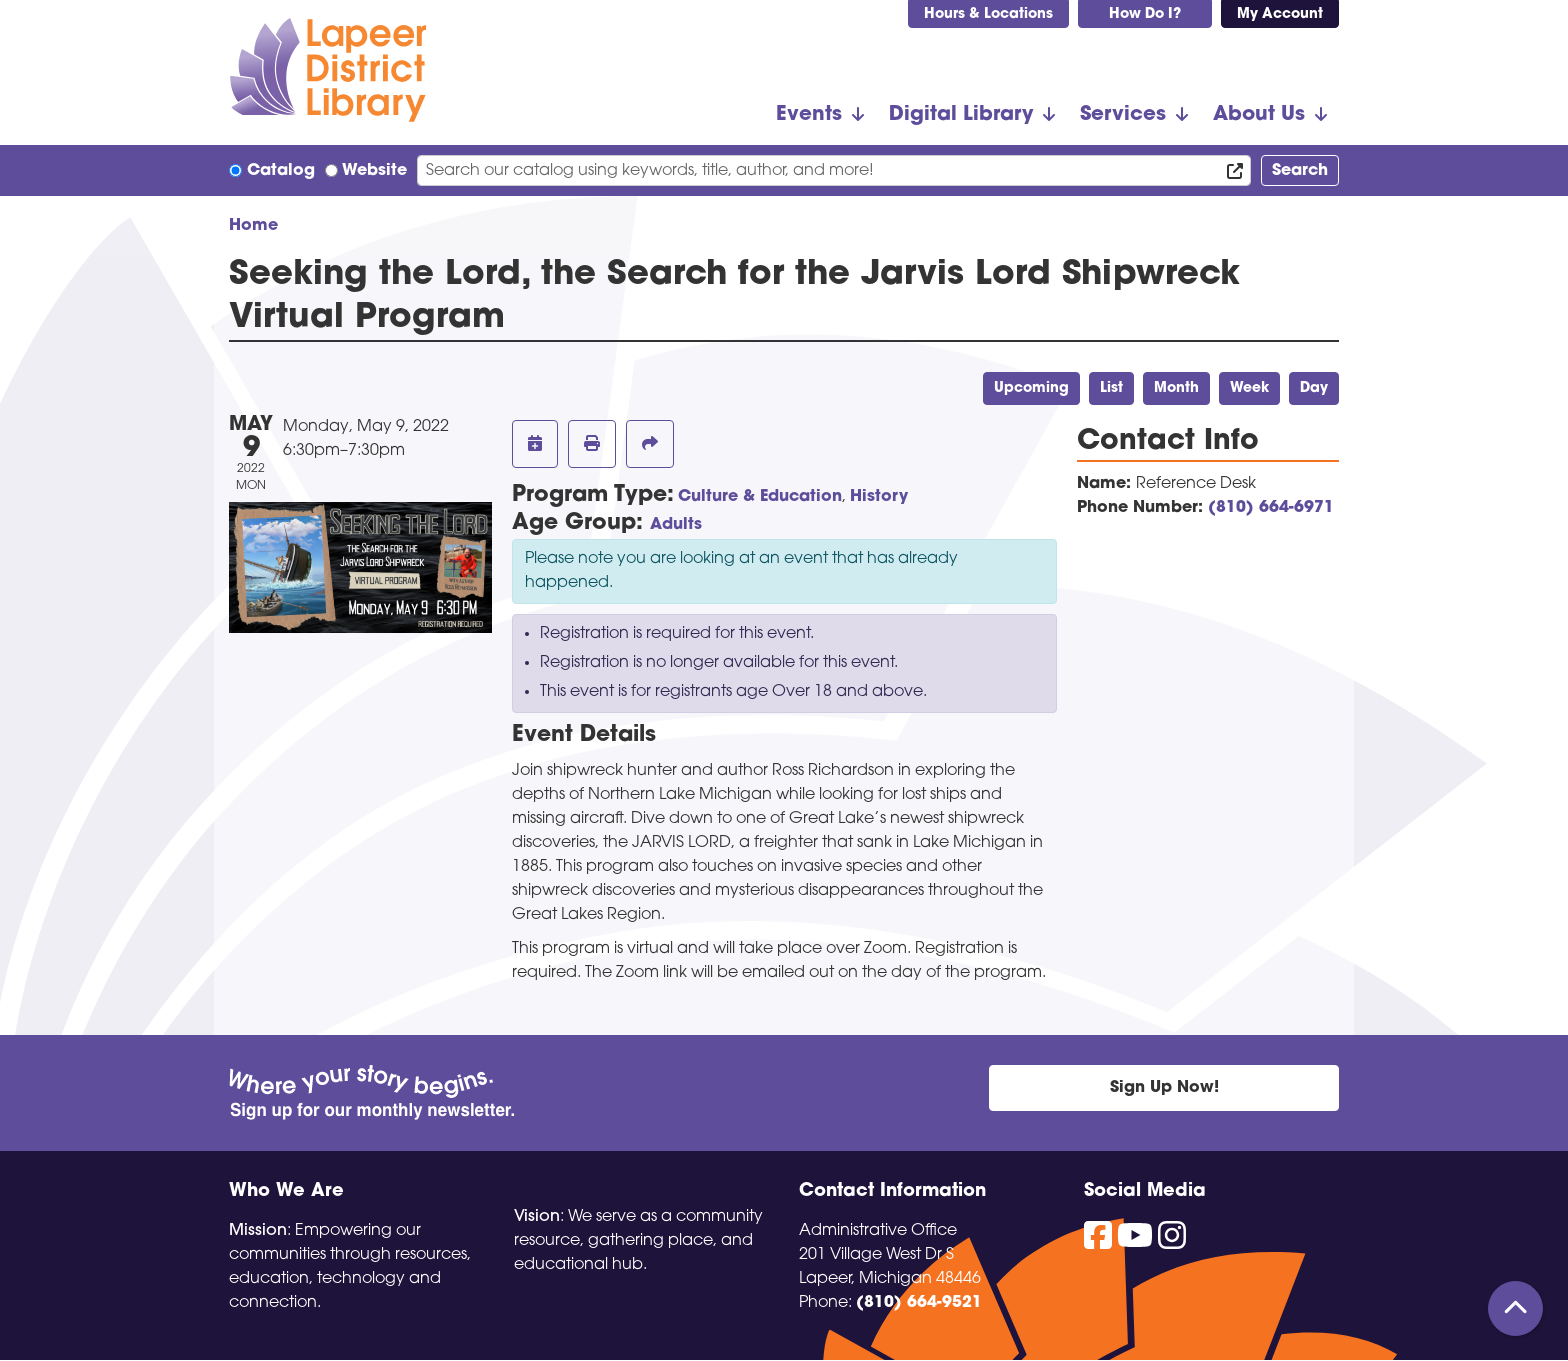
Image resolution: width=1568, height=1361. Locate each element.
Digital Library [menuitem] (961, 115)
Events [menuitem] (809, 115)
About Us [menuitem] (1259, 115)
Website (374, 171)
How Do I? (1145, 14)
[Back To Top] (1515, 1308)
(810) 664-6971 (1271, 508)
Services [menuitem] (1123, 115)
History (879, 497)
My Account (1280, 14)
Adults (676, 525)
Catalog (281, 171)
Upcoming (1031, 388)
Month (1176, 388)
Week (1249, 388)
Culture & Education (760, 497)
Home (253, 226)
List (1111, 388)
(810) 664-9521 (919, 1303)
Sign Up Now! (1164, 1088)
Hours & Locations (988, 14)
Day (1314, 388)
